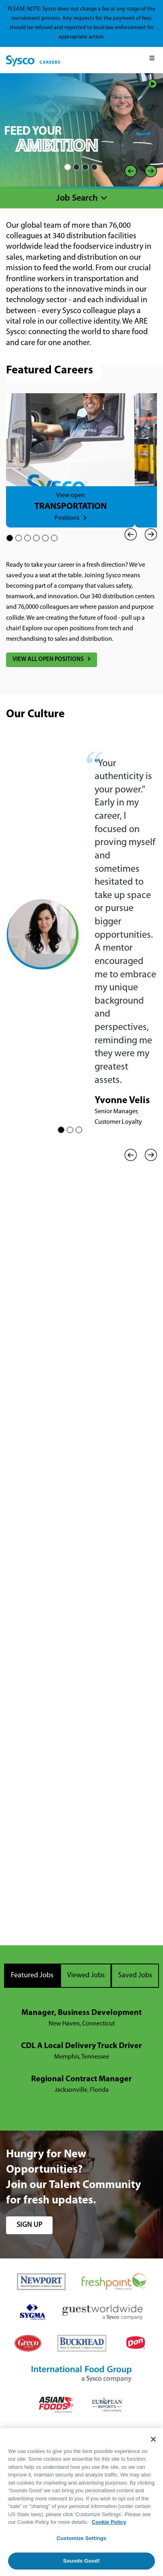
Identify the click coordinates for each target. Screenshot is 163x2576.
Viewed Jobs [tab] (86, 1975)
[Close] (153, 2439)
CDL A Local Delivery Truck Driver (81, 2046)
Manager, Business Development (81, 2013)
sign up (29, 2225)
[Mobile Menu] (152, 60)
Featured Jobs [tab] (32, 1975)
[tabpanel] (81, 2052)
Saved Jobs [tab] (135, 1975)
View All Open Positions (48, 660)
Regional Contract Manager (81, 2079)
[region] (81, 2502)
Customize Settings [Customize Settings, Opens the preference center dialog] (81, 2538)
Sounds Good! (81, 2561)
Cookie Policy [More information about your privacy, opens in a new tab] (109, 2522)
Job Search (77, 198)
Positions (67, 518)
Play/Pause (152, 83)
